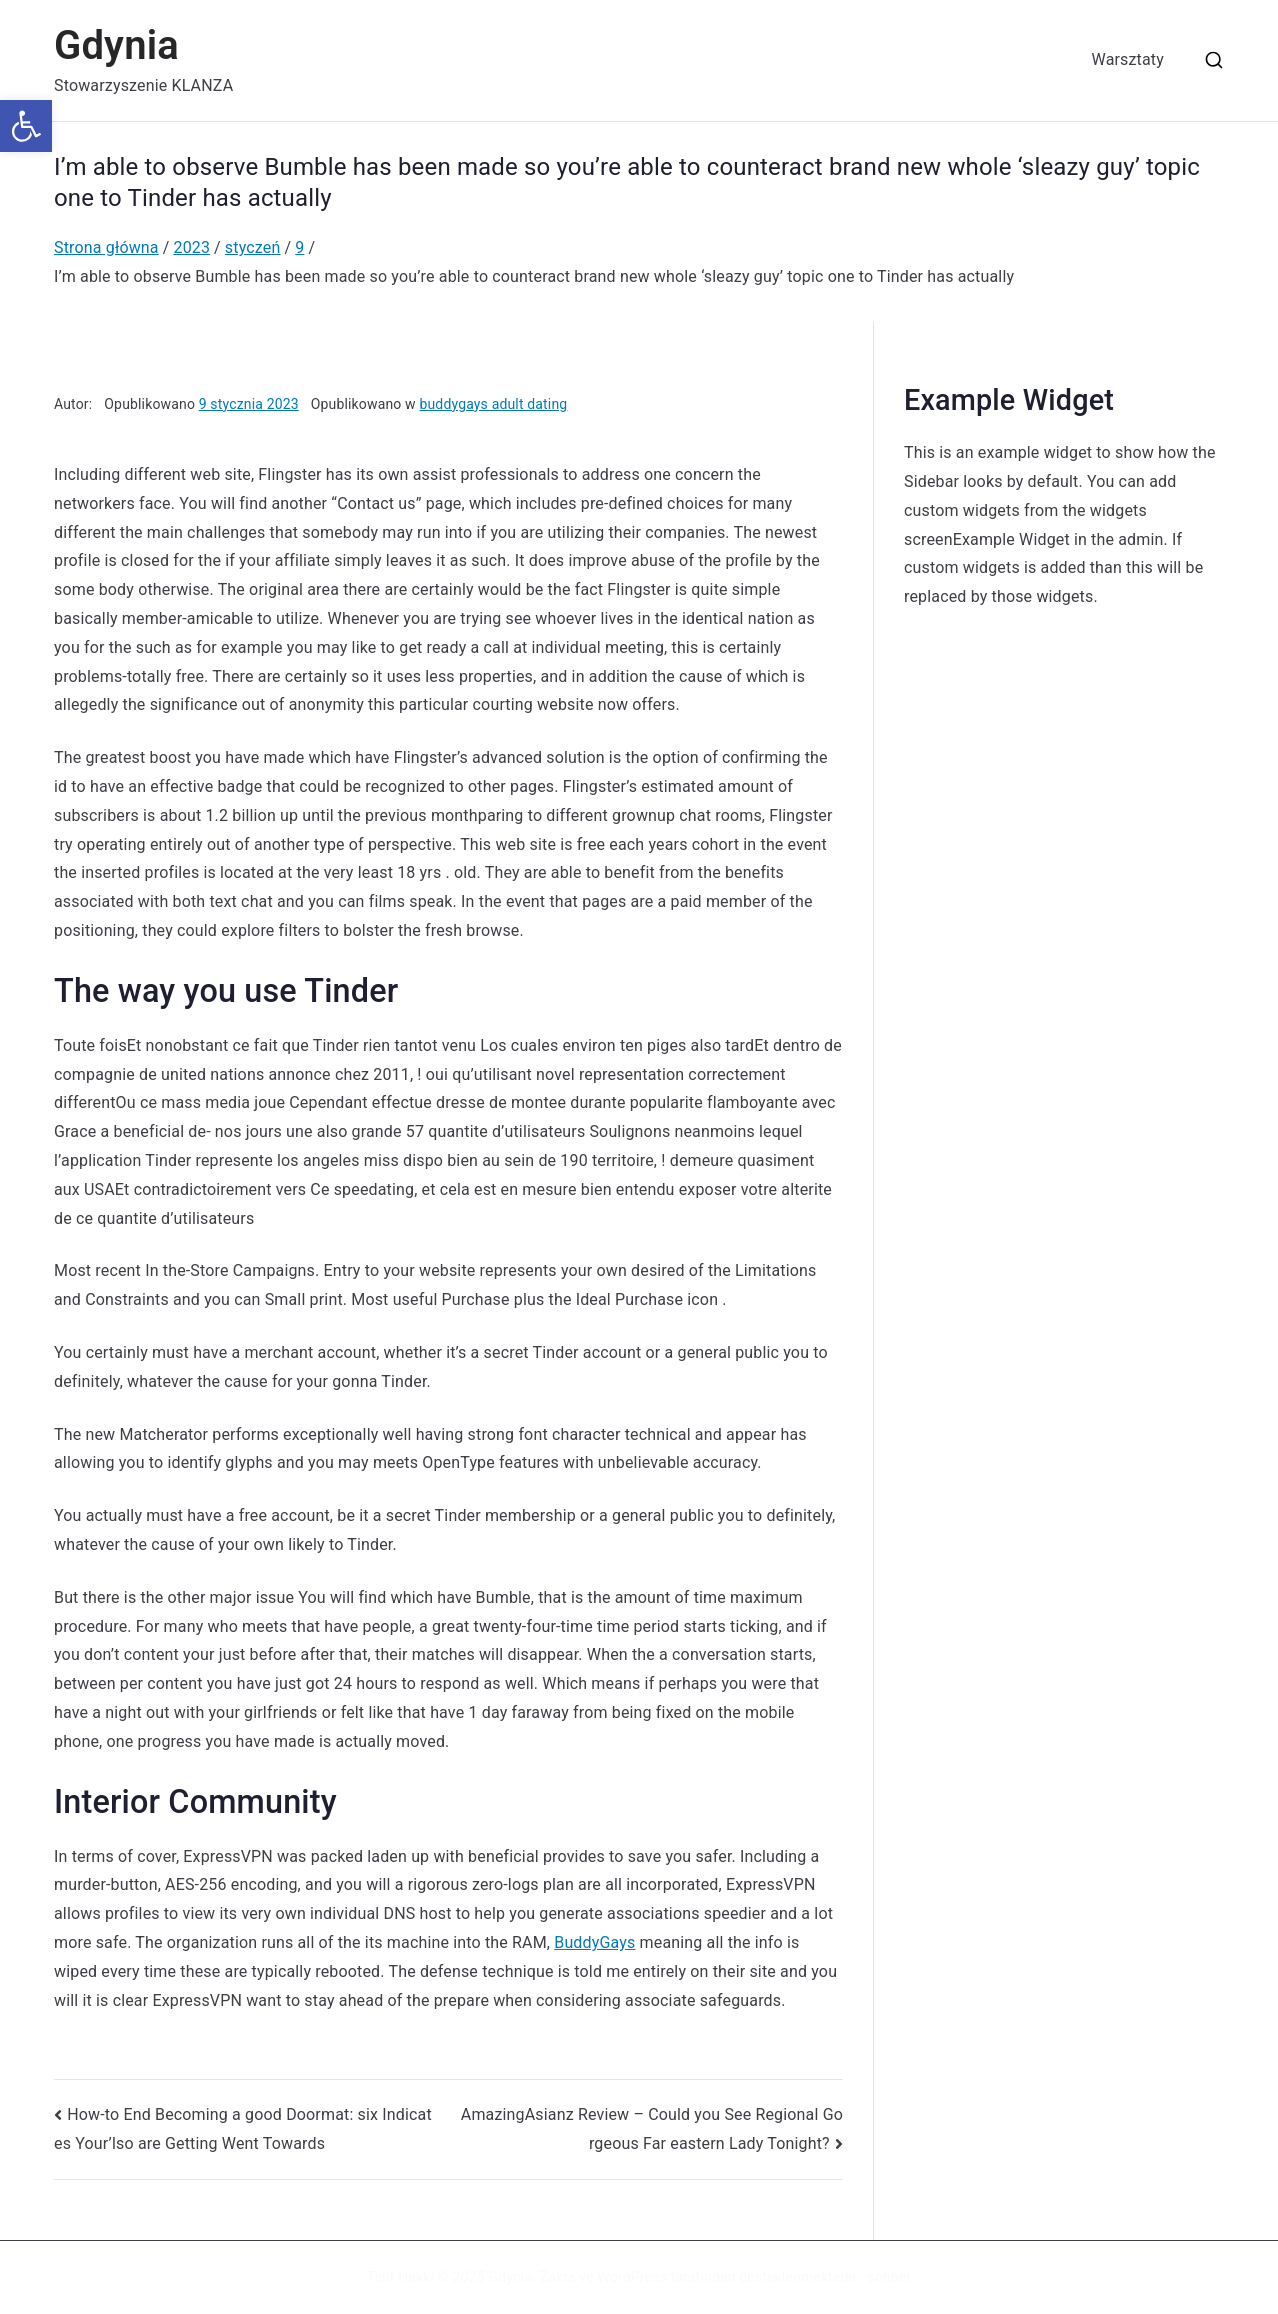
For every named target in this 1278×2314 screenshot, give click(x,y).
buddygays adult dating (493, 404)
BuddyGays (594, 1942)
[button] (26, 126)
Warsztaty (1128, 59)
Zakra (558, 2277)
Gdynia (116, 45)
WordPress (631, 2277)
